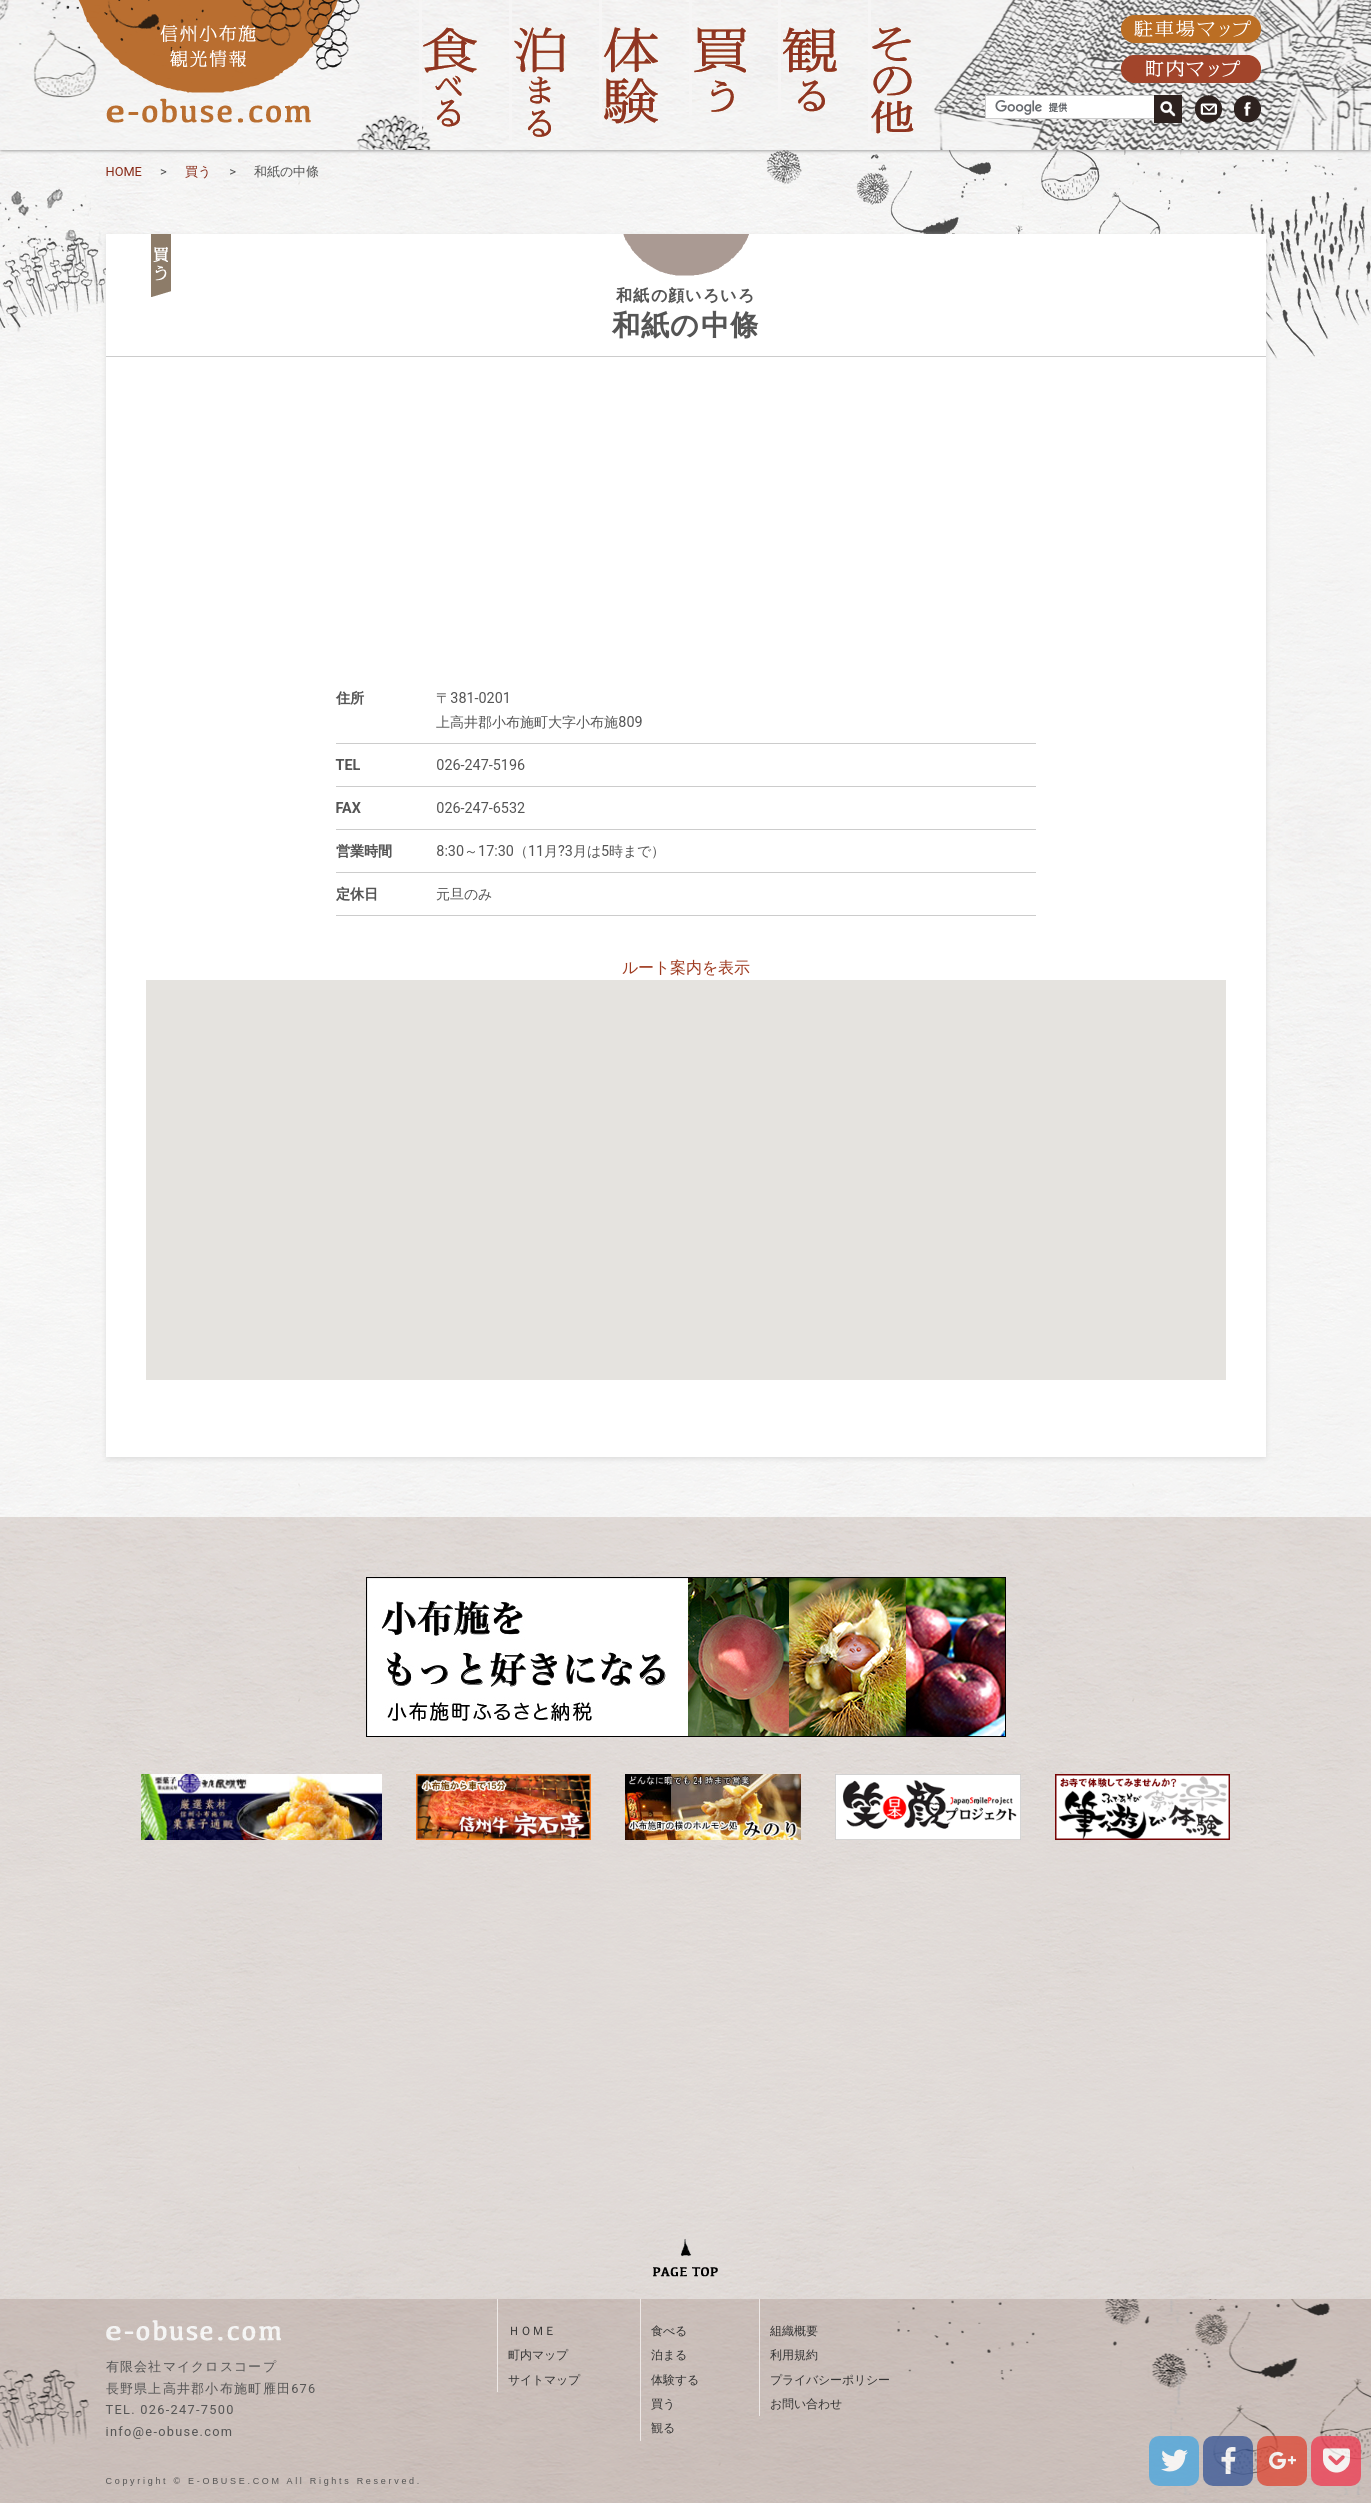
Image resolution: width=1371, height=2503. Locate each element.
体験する (675, 2380)
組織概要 (794, 2331)
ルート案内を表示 (686, 967)
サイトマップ (544, 2380)
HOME (124, 171)
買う (198, 171)
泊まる (669, 2355)
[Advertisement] (686, 497)
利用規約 (794, 2355)
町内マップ (538, 2355)
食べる (669, 2331)
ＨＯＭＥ (532, 2331)
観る (663, 2428)
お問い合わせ (806, 2404)
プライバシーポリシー (830, 2380)
